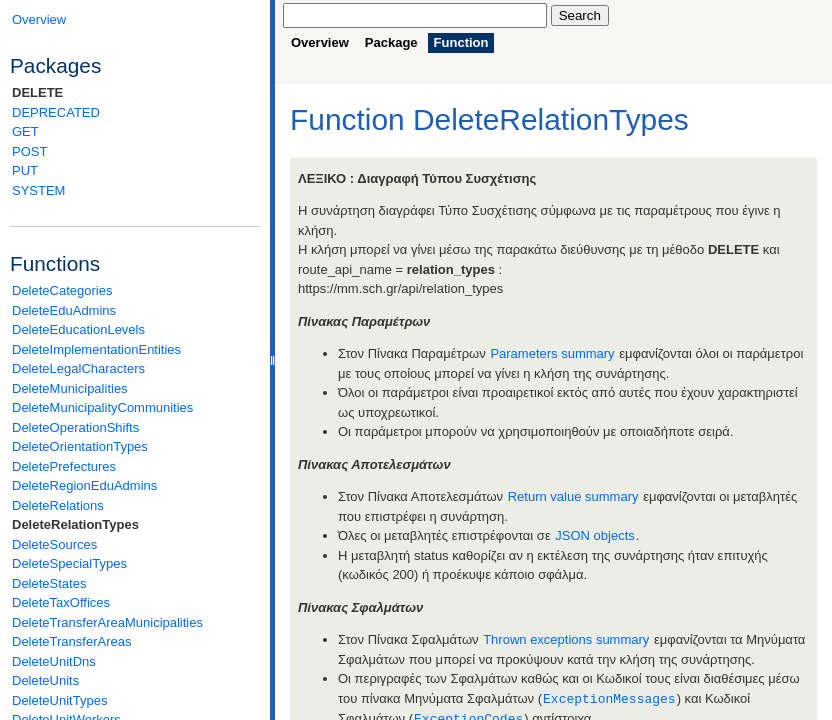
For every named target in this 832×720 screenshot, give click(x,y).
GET (25, 131)
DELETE (37, 92)
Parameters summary (552, 353)
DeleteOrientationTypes (80, 446)
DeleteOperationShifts (75, 427)
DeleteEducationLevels (78, 329)
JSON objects (594, 535)
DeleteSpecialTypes (69, 563)
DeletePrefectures (64, 466)
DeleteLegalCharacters (78, 368)
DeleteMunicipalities (70, 388)
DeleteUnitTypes (59, 700)
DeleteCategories (62, 290)
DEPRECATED (56, 112)
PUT (25, 170)
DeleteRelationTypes (75, 524)
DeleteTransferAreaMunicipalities (107, 622)
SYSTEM (38, 190)
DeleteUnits (45, 680)
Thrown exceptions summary (566, 639)
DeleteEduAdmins (64, 310)
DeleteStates (49, 583)
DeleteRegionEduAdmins (84, 485)
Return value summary (573, 496)
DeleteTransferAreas (71, 641)
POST (29, 151)
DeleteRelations (58, 505)
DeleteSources (54, 544)
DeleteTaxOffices (61, 602)
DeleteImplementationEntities (96, 349)
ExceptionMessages (609, 698)
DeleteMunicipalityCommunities (102, 407)
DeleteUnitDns (54, 661)
